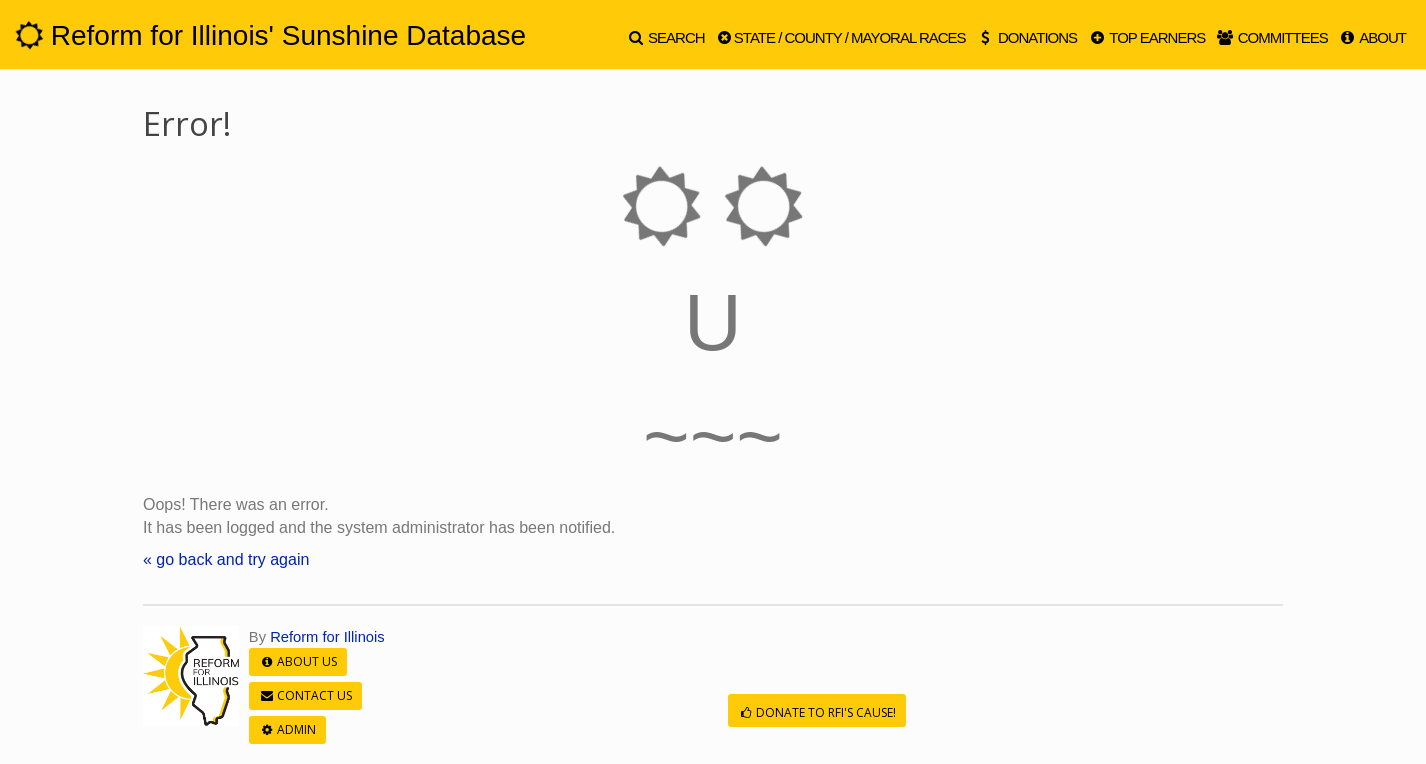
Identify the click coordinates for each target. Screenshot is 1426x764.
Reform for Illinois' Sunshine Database (270, 35)
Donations (1027, 37)
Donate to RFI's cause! (817, 712)
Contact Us (305, 695)
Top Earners (1146, 37)
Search (665, 37)
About (1372, 37)
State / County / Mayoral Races (840, 37)
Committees (1271, 37)
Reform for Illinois (327, 637)
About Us (298, 661)
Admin (287, 729)
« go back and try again (226, 559)
